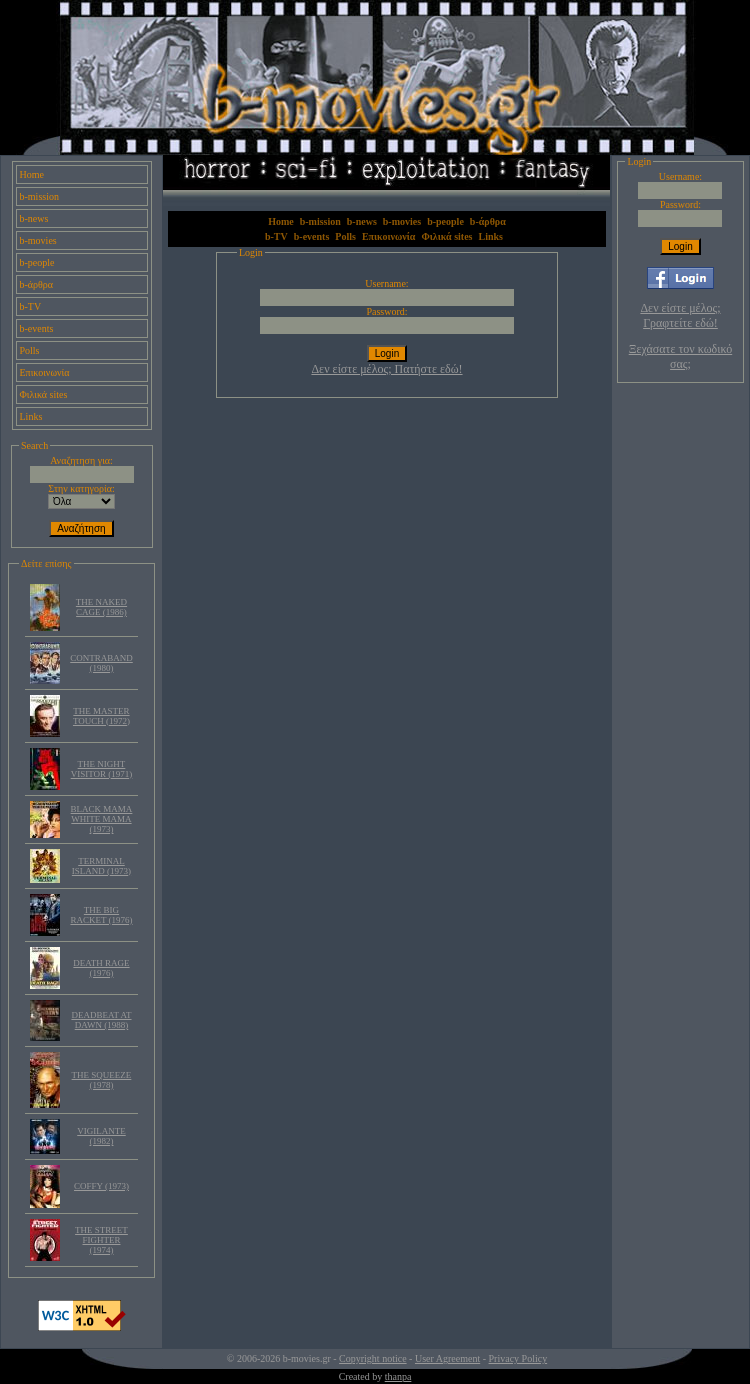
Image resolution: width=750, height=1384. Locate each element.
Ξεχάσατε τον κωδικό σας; (680, 356)
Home (32, 174)
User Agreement (447, 1358)
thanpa (398, 1376)
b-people (37, 262)
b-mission (39, 196)
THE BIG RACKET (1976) (101, 915)
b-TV (31, 306)
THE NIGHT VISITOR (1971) (102, 769)
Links (31, 416)
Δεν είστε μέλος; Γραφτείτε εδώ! (680, 315)
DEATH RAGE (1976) (101, 968)
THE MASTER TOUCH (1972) (101, 716)
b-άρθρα (37, 284)
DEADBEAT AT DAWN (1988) (101, 1020)
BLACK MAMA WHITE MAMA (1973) (102, 819)
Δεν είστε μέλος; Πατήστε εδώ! (386, 369)
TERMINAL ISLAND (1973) (101, 866)
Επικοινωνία (45, 372)
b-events (37, 328)
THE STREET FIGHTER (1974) (101, 1240)
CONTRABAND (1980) (101, 663)
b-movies (38, 240)
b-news (34, 218)
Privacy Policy (518, 1358)
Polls (30, 350)
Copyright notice (373, 1358)
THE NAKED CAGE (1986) (101, 607)
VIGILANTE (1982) (101, 1136)
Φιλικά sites (44, 394)
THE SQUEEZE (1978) (102, 1080)
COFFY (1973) (101, 1186)
